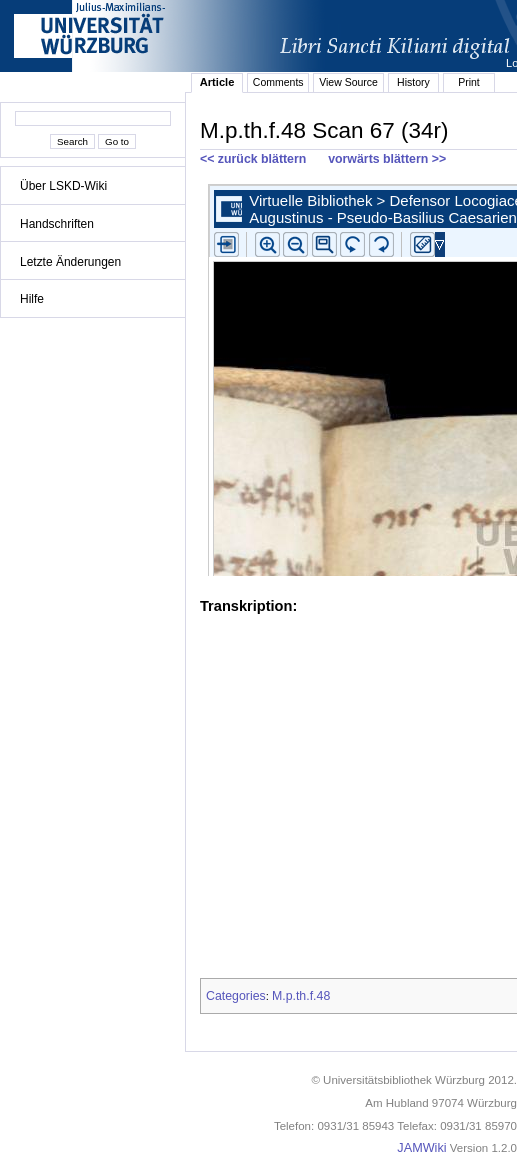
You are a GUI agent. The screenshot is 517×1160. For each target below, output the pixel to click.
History (413, 82)
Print (469, 82)
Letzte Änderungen (70, 262)
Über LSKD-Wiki (63, 186)
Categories (236, 996)
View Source (348, 82)
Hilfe (32, 299)
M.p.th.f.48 (301, 996)
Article (217, 82)
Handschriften (57, 224)
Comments (278, 82)
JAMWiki (421, 1148)
